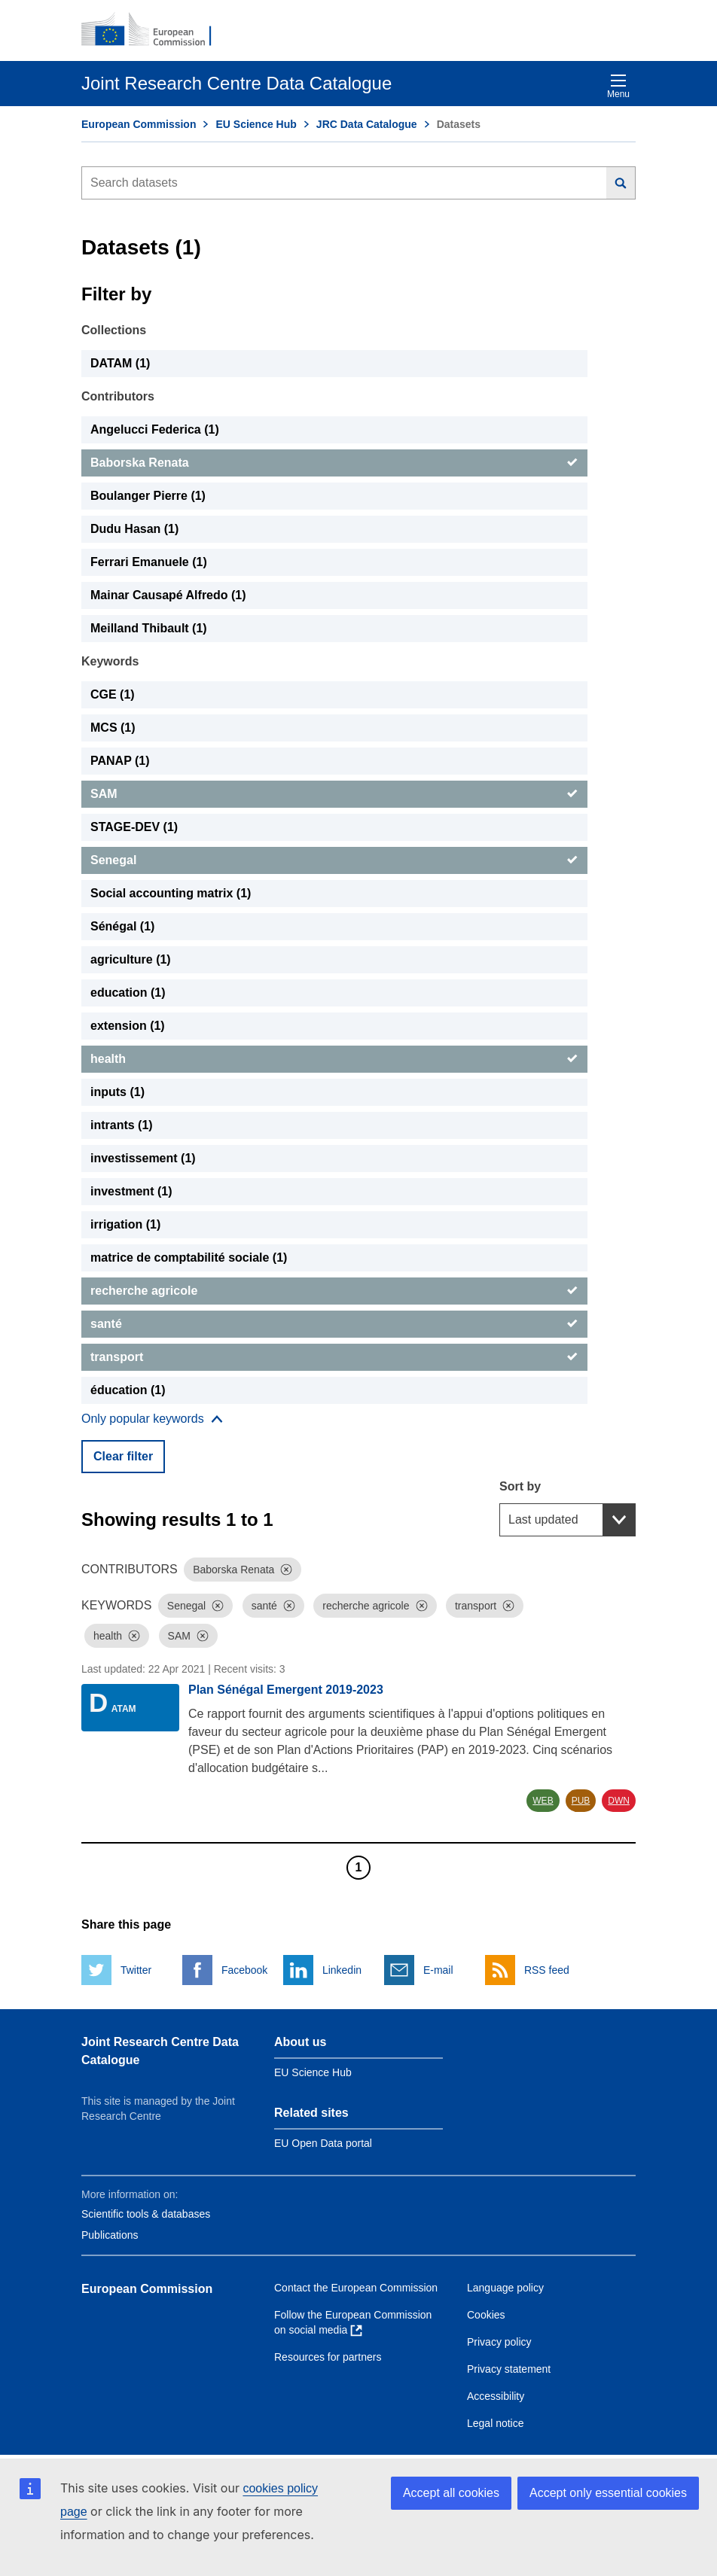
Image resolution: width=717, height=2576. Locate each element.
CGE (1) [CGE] (112, 694)
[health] (334, 1059)
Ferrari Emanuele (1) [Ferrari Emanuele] (148, 562)
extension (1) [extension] (127, 1025)
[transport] (334, 1357)
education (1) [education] (128, 992)
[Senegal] (334, 860)
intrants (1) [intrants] (121, 1125)
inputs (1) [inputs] (117, 1092)
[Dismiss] (286, 1570)
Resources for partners (327, 2357)
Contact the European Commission (356, 2288)
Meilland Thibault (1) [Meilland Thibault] (148, 628)
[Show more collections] (152, 1419)
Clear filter (123, 1456)
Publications (110, 2235)
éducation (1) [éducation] (128, 1390)
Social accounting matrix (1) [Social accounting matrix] (170, 893)
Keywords (110, 661)
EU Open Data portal (323, 2143)
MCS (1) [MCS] (113, 727)
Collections (113, 330)
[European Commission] (154, 30)
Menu (618, 86)
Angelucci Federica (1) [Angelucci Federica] (154, 429)
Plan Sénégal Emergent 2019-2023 (285, 1689)
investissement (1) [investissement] (143, 1158)
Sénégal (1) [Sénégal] (122, 926)
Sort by (520, 1486)
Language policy (505, 2288)
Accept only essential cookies (608, 2492)
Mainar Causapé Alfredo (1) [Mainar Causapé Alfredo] (168, 595)
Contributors (117, 396)
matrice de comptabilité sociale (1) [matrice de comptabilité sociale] (188, 1257)
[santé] (334, 1324)
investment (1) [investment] (131, 1191)
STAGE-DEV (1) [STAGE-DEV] (134, 827)
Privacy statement (509, 2369)
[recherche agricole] (334, 1291)
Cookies (486, 2315)
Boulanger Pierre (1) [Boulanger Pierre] (148, 495)
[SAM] (334, 794)
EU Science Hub (255, 124)
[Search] (621, 182)
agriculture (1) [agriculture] (130, 959)
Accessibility (495, 2396)
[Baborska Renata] (334, 463)
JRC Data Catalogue (366, 124)
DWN (619, 1800)
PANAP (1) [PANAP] (120, 760)
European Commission (138, 124)
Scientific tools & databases (145, 2214)
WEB (542, 1800)
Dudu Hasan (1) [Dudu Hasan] (134, 528)
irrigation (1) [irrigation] (125, 1224)
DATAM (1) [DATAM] (120, 363)
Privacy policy (499, 2342)
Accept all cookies (451, 2492)
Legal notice (495, 2423)
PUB (581, 1800)
